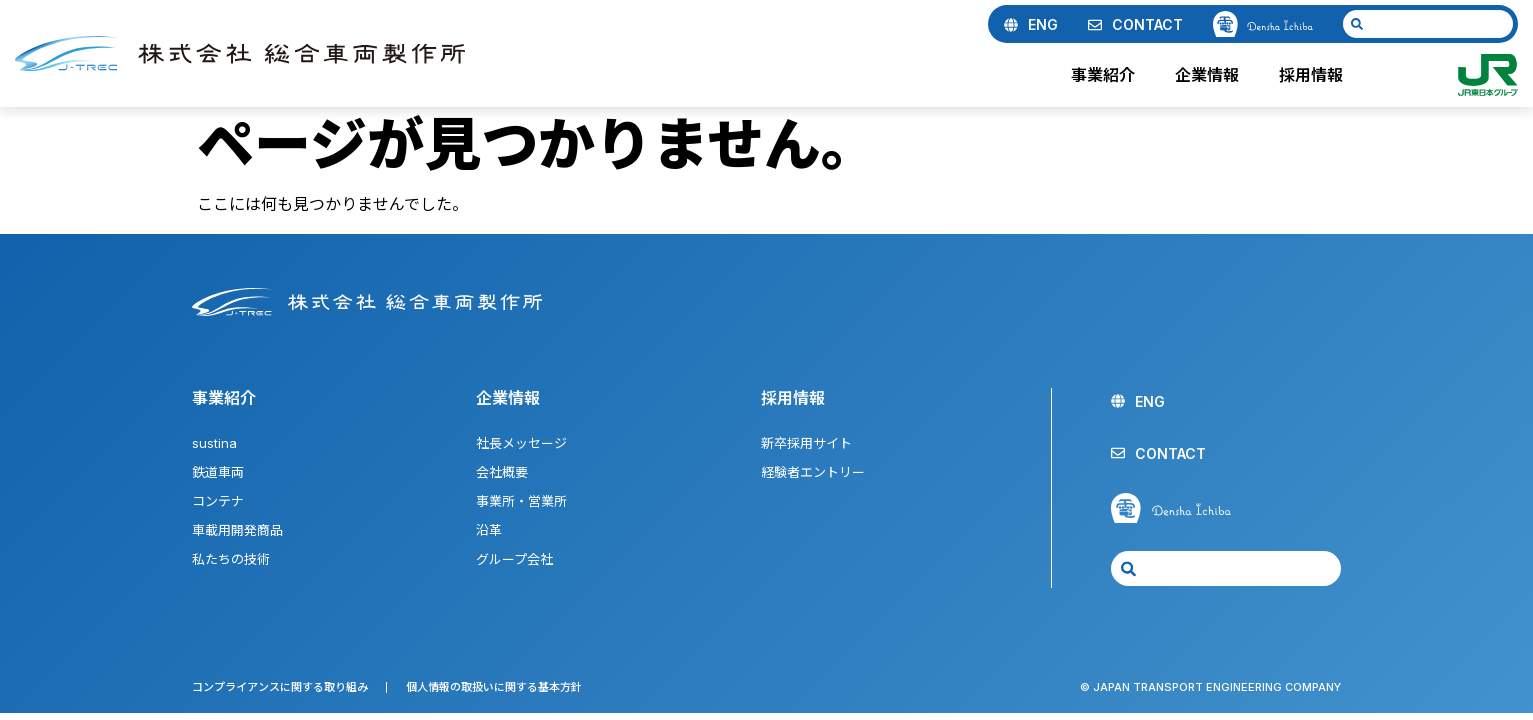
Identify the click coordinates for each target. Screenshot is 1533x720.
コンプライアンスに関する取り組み (280, 687)
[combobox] (1428, 24)
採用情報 (1316, 75)
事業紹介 (1108, 75)
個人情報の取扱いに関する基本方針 (494, 687)
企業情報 (1212, 75)
